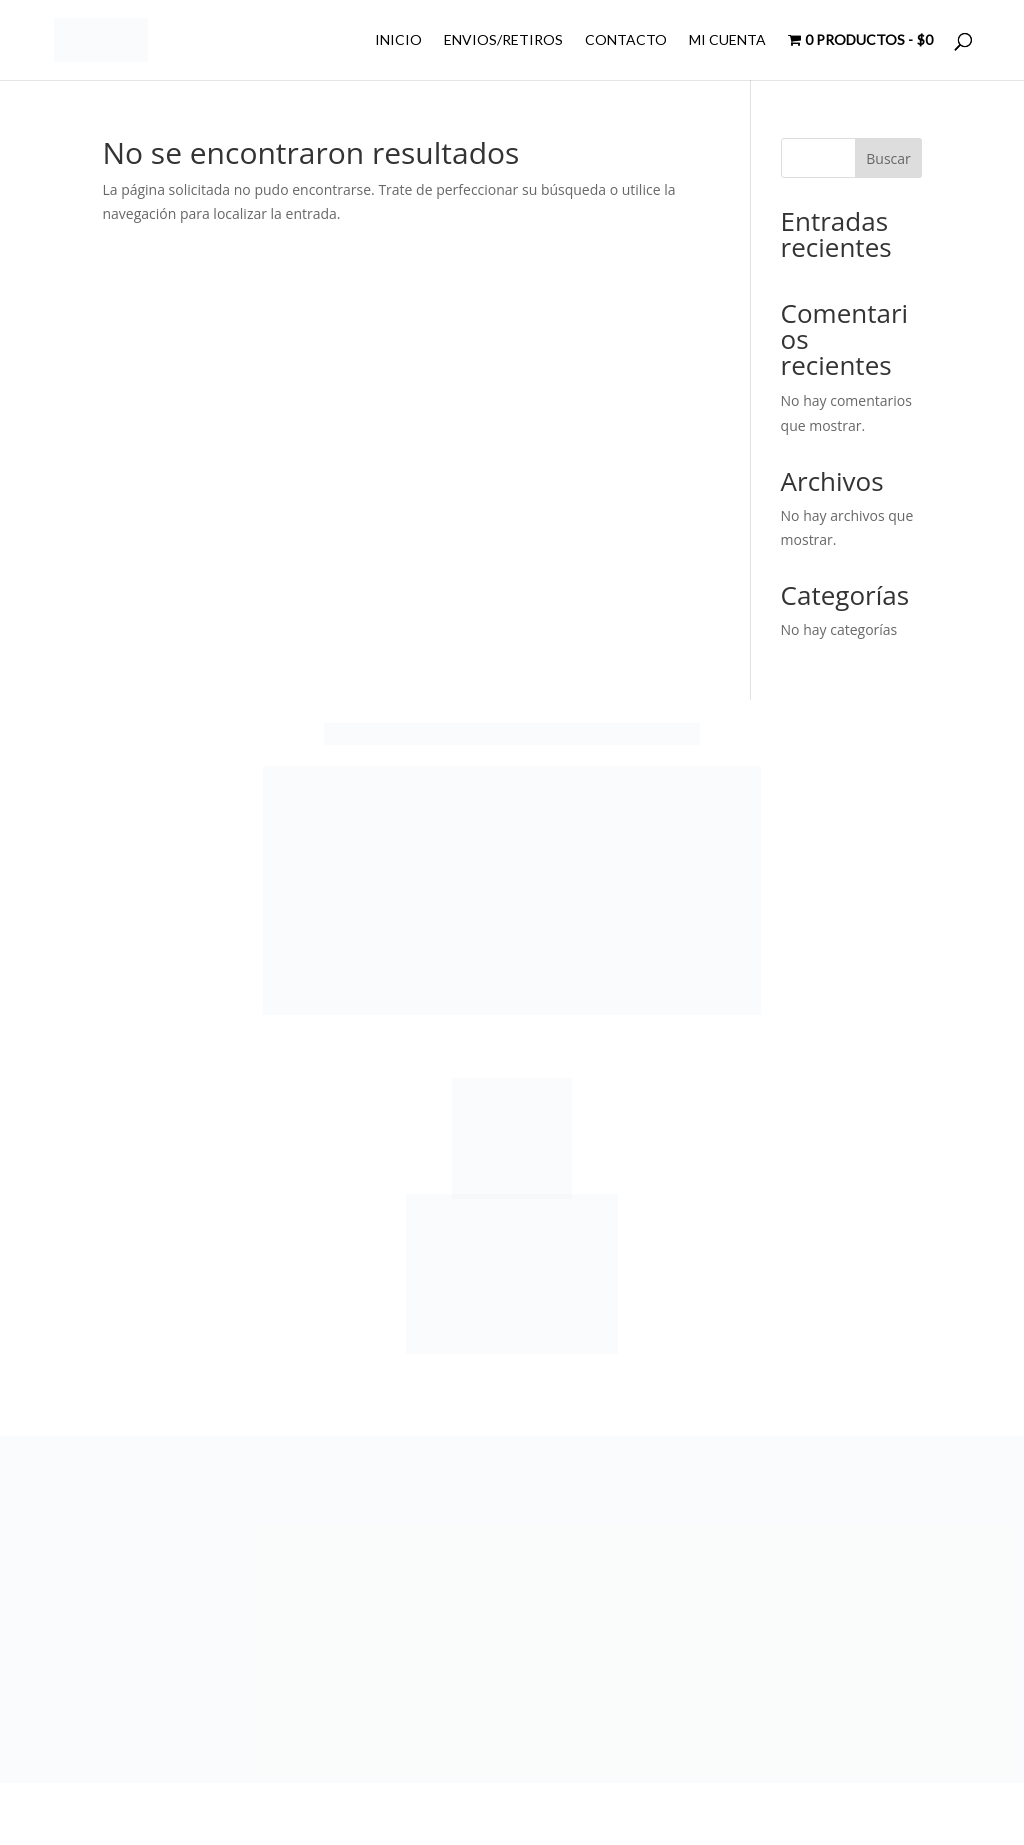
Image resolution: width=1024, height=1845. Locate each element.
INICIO (398, 40)
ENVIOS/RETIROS (503, 40)
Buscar (888, 158)
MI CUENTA (727, 40)
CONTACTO (626, 40)
